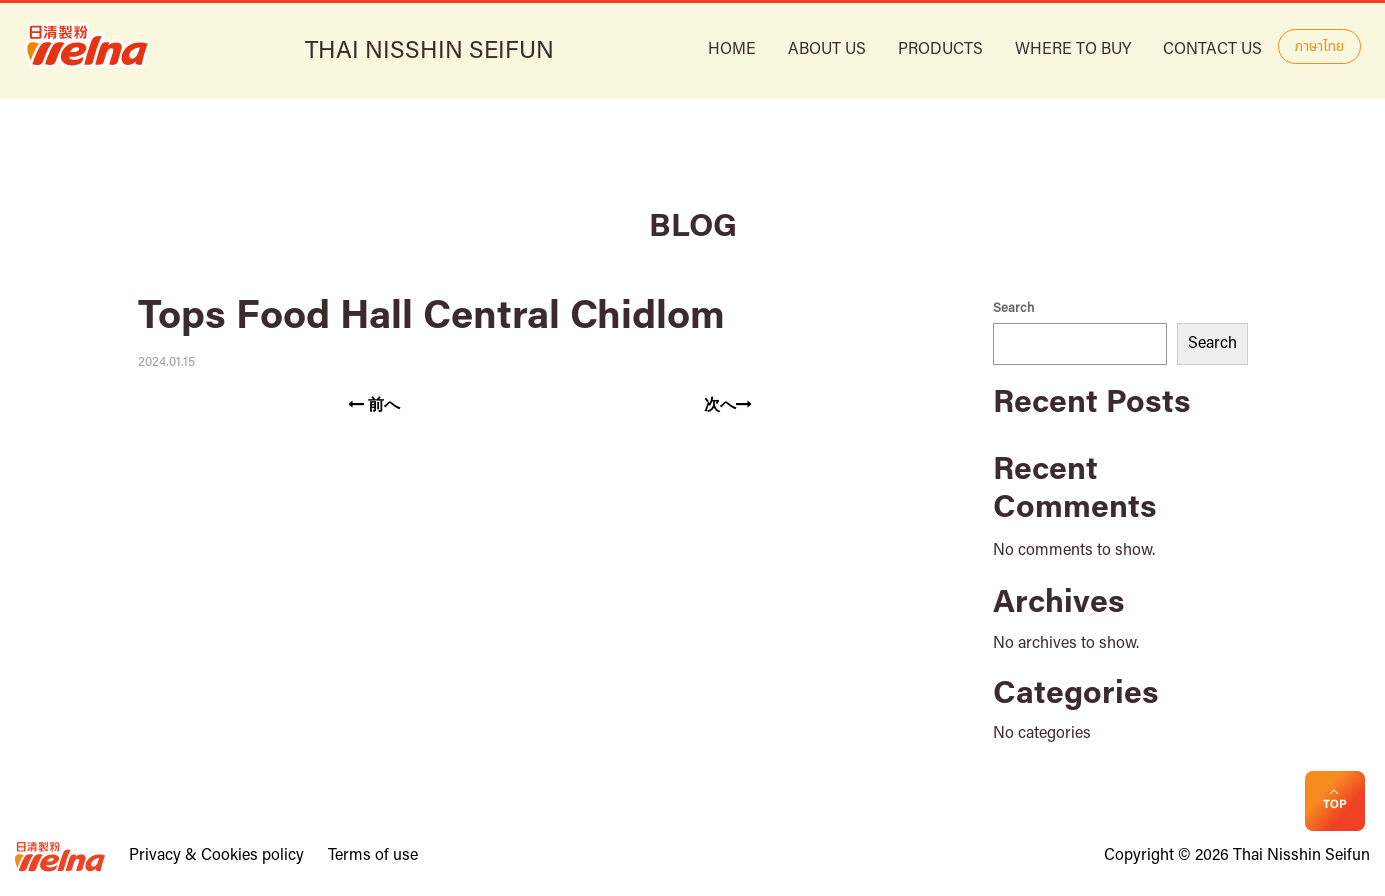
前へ (374, 405)
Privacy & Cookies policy (216, 856)
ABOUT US (827, 50)
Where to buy (1073, 50)
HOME (732, 50)
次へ (728, 405)
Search (1013, 308)
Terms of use (373, 856)
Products (940, 50)
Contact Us (1212, 50)
